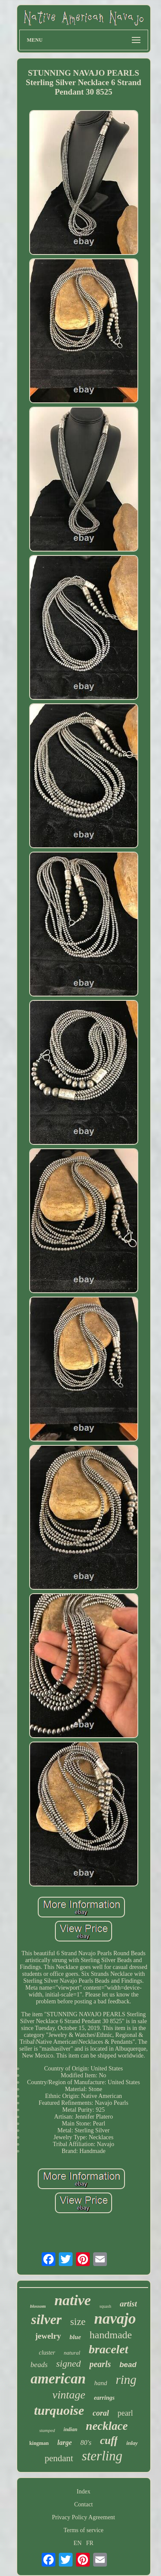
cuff (109, 2440)
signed (68, 2363)
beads (39, 2365)
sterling (102, 2455)
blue (75, 2337)
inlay (132, 2443)
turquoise (59, 2410)
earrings (104, 2398)
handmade (111, 2334)
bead (128, 2365)
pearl (125, 2413)
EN (77, 2543)
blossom (38, 2306)
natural (72, 2352)
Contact (83, 2504)
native (73, 2300)
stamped (47, 2430)
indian (70, 2429)
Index (84, 2491)
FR (90, 2543)
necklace (107, 2426)
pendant (59, 2458)
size (78, 2321)
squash (105, 2306)
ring (125, 2379)
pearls (100, 2364)
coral (101, 2413)
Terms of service (83, 2530)
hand (100, 2383)
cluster (47, 2352)
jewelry (48, 2335)
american (57, 2378)
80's (85, 2442)
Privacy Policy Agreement (83, 2517)
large (64, 2442)
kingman (39, 2443)
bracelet (108, 2349)
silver (46, 2319)
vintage (68, 2395)
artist (128, 2303)
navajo (115, 2318)
